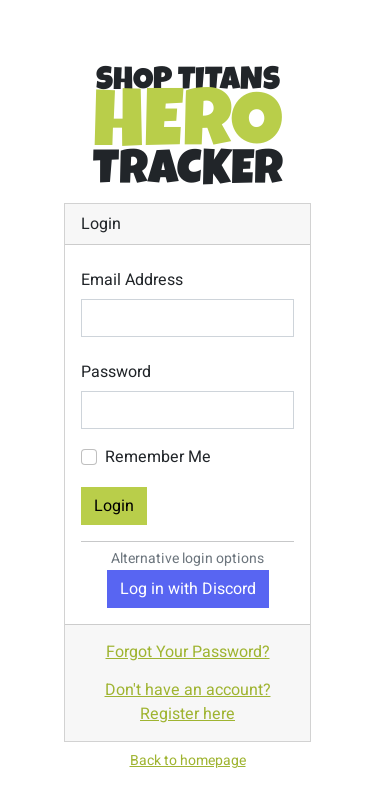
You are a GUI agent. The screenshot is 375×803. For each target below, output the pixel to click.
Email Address (132, 280)
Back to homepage (188, 760)
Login (114, 506)
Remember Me (158, 457)
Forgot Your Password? (188, 652)
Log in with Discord (188, 589)
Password (116, 372)
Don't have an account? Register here (188, 702)
